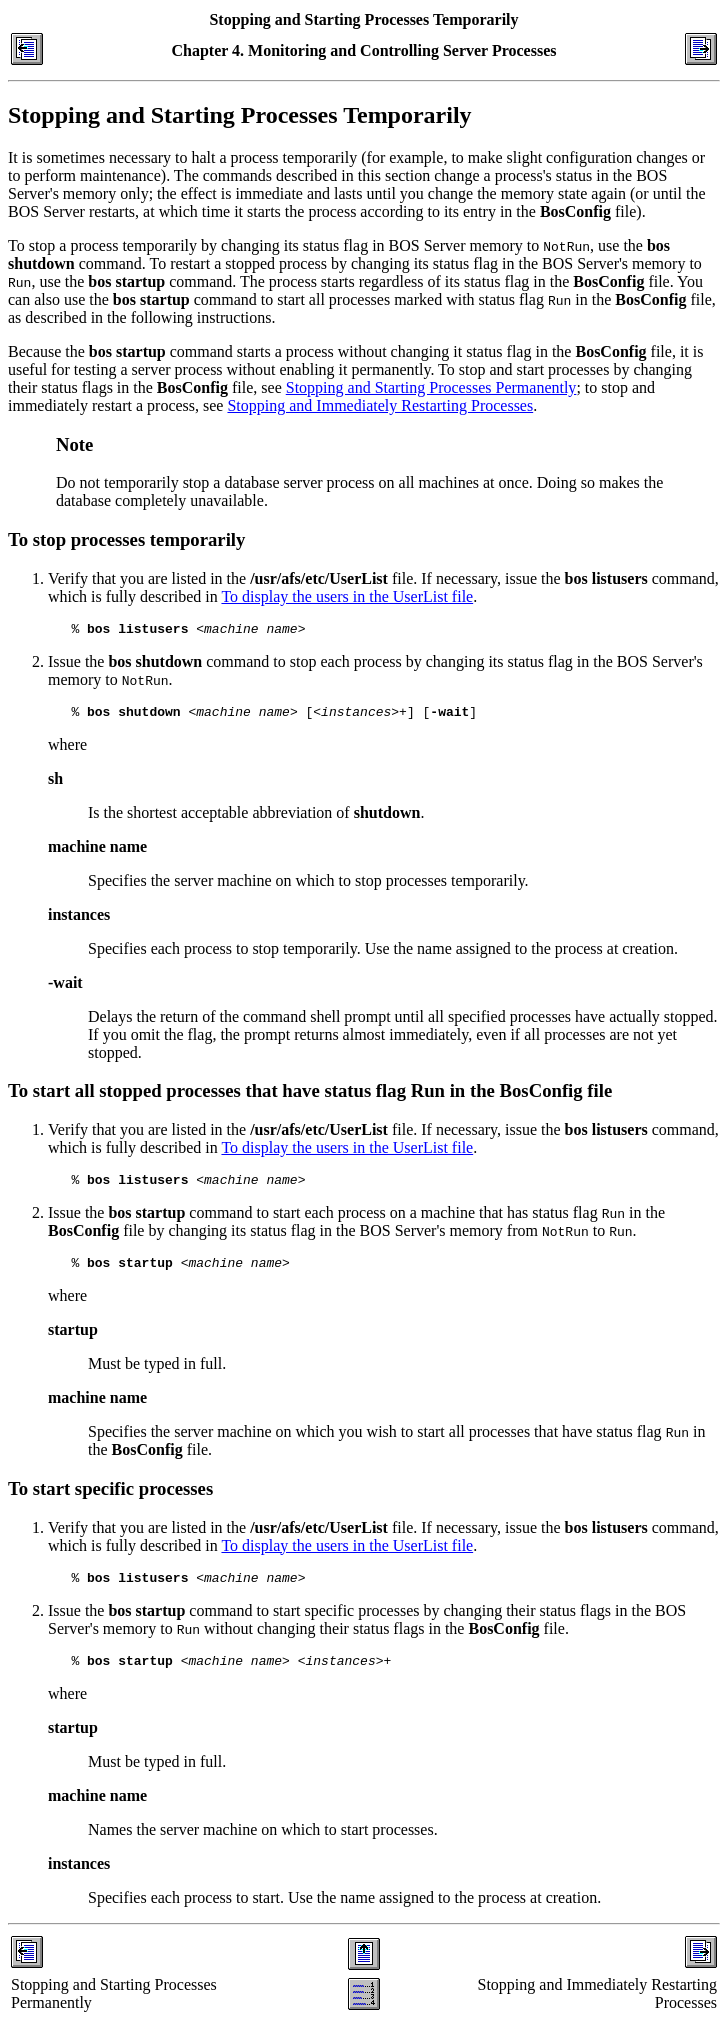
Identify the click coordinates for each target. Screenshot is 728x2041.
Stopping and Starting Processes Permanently (431, 387)
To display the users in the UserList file (347, 596)
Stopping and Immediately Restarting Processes (380, 405)
